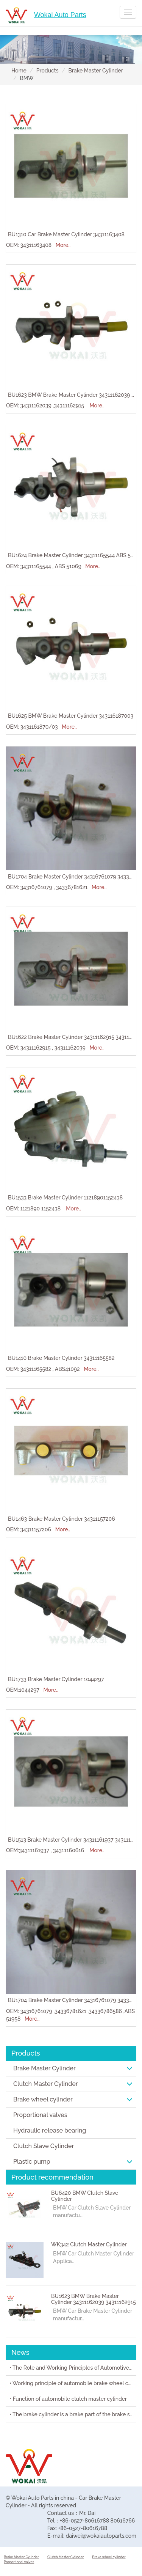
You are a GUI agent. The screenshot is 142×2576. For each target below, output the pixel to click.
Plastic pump (73, 2161)
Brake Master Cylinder (96, 71)
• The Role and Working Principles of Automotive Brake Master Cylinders (72, 2368)
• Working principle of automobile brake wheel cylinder (72, 2383)
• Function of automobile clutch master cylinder (68, 2399)
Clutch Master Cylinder (73, 2083)
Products (47, 71)
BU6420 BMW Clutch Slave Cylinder (84, 2196)
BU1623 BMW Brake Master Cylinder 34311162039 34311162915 (93, 2299)
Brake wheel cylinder (73, 2099)
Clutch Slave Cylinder (43, 2146)
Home (19, 71)
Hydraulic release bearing (49, 2130)
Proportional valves (40, 2115)
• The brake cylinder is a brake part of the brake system (72, 2414)
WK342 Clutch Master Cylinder (89, 2244)
